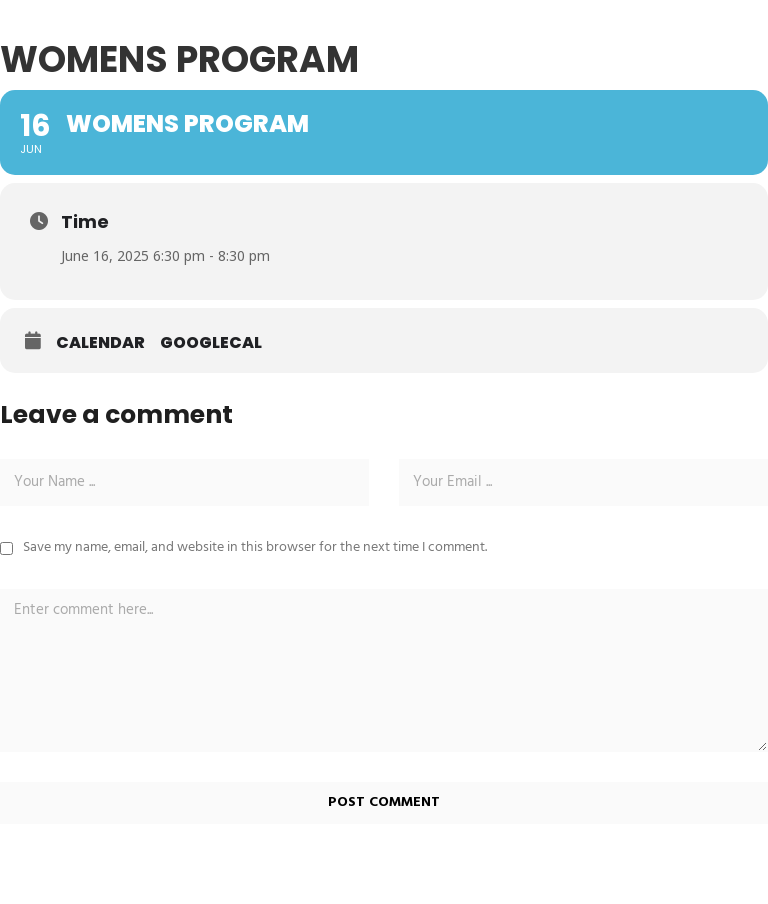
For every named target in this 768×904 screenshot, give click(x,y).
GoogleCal (211, 343)
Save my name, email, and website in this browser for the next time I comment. (255, 547)
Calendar (100, 343)
